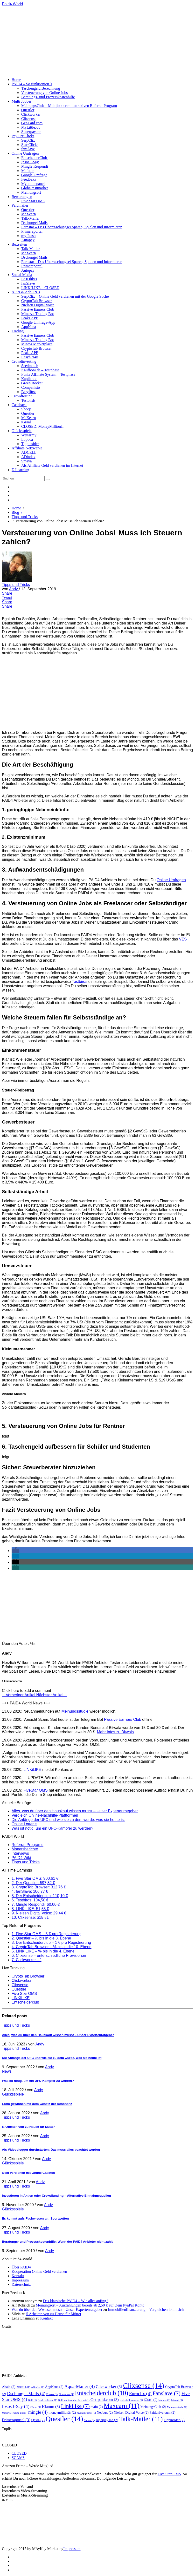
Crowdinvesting (24, 361)
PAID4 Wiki (21, 1858)
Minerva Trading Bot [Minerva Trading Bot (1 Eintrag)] (14, 2413)
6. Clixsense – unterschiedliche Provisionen (49, 1955)
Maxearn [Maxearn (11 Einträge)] (121, 2405)
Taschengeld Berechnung (40, 88)
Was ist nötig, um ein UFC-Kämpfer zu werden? (52, 1828)
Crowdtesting (22, 396)
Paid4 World (12, 4)
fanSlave (28, 149)
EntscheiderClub (34, 158)
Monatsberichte (25, 1849)
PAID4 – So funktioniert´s (32, 84)
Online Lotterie (24, 1824)
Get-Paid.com (31, 123)
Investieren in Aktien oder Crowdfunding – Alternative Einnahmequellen (56, 2195)
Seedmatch (29, 366)
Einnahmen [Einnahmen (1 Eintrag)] (66, 2394)
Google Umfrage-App (38, 322)
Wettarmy (28, 435)
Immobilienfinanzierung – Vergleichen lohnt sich (146, 2309)
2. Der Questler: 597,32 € (33, 1883)
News (7, 2071)
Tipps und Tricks (25, 517)
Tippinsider (30, 444)
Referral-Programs (27, 1845)
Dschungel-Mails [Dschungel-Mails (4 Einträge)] (26, 2393)
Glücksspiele (22, 431)
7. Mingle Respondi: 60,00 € (36, 1904)
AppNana (28, 327)
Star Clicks (29, 145)
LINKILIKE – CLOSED (40, 288)
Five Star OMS (33, 201)
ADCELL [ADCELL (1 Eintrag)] (23, 2387)
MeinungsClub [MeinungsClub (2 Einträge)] (153, 2407)
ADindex (28, 457)
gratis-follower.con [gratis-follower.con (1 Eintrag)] (131, 2400)
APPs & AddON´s (26, 292)
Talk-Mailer (30, 218)
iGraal (26, 422)
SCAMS (18, 2458)
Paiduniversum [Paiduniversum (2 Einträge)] (162, 2412)
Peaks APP (29, 318)
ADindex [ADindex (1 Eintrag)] (37, 2387)
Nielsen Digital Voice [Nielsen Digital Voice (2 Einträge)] (131, 2412)
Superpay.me (31, 132)
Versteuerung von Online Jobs (44, 93)
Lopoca (27, 439)
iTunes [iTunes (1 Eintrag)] (35, 2407)
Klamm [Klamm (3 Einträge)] (51, 2406)
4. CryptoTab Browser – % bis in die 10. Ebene (51, 1947)
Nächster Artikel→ (51, 1695)
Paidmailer (20, 205)
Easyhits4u (29, 357)
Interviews (20, 1853)
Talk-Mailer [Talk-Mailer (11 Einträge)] (141, 2419)
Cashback (19, 405)
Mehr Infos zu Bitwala (115, 1732)
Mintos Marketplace (36, 344)
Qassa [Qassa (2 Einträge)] (38, 2420)
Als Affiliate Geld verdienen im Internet (52, 465)
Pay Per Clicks (23, 136)
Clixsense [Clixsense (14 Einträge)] (143, 2385)
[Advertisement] (98, 40)
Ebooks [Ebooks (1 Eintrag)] (52, 2394)
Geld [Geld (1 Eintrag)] (32, 2400)
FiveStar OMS (35, 1790)
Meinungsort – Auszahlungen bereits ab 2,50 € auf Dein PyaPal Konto (90, 2305)
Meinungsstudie (74, 1711)
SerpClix (28, 140)
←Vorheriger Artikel (19, 1695)
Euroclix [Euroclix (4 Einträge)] (140, 2393)
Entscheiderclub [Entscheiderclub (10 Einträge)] (101, 2393)
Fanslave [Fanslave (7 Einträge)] (167, 2393)
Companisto (30, 387)
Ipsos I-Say (30, 162)
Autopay (28, 240)
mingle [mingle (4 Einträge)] (38, 2412)
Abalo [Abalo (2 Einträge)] (8, 2387)
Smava (26, 461)
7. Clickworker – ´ (27, 1960)
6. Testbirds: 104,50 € (30, 1900)
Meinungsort (31, 192)
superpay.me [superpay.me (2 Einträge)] (107, 2420)
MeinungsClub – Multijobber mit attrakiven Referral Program (69, 106)
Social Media (22, 275)
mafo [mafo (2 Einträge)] (97, 2407)
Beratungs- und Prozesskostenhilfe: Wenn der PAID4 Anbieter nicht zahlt (57, 2241)
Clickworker (31, 114)
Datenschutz (21, 2284)
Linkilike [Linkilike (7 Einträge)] (75, 2406)
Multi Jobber (21, 101)
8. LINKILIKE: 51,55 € (30, 1909)
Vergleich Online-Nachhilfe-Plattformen (45, 1815)
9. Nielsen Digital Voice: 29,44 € (39, 1913)
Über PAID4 (21, 2267)
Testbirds (28, 400)
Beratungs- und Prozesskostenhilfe (48, 97)
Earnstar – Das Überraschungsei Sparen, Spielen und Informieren (71, 227)
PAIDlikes (29, 279)
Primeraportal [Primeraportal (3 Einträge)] (16, 2420)
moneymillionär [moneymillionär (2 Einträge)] (62, 2412)
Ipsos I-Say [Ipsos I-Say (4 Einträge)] (15, 2406)
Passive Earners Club (37, 309)
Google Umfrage (34, 175)
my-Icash (28, 236)
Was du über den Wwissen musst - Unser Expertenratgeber (57, 2309)
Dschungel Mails (34, 223)
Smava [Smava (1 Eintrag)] (89, 2420)
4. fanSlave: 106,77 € (30, 1891)
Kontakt (18, 2276)
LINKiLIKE (32, 1770)
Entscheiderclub (25, 2002)
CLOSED (19, 2453)
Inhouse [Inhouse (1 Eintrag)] (164, 2400)
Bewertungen (22, 197)
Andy (14, 589)
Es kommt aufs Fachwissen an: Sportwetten (35, 2218)
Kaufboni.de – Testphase (40, 370)
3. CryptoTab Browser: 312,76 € (39, 1887)
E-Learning (20, 470)
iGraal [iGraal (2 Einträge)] (151, 2400)
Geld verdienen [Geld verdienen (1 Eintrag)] (47, 2400)
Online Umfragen (25, 153)
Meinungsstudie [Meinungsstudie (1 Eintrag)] (177, 2407)
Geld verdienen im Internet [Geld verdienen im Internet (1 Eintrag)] (74, 2400)
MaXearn (28, 214)
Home (16, 80)
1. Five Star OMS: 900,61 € (35, 1878)
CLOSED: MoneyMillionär (42, 426)
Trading (18, 331)
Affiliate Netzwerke (27, 448)
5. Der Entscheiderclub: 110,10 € (40, 1896)
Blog (17, 512)
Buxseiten (19, 244)
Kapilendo (29, 379)
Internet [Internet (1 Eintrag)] (177, 2400)
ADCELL (28, 452)
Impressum (20, 2280)
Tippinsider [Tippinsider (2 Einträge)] (174, 2420)
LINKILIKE (21, 1998)
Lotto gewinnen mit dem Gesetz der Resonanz (37, 2104)
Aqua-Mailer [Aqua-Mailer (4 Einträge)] (79, 2386)
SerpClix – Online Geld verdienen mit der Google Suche (65, 296)
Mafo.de (27, 171)
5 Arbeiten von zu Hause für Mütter (28, 2127)
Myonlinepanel (33, 184)
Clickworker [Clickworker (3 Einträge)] (109, 2386)
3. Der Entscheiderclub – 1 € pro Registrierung (51, 1942)
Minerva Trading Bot (37, 314)
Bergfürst (28, 392)
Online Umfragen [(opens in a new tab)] (171, 880)
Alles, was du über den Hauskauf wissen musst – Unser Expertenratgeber (75, 1811)
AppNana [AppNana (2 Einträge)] (54, 2387)
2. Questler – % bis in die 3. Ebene (41, 1938)
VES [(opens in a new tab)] (183, 939)
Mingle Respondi (34, 166)
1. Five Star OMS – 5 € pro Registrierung (47, 1934)
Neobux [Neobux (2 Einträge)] (105, 2412)
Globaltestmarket (34, 188)
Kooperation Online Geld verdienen (39, 2271)
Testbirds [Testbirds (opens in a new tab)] (80, 981)
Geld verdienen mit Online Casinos (28, 2173)
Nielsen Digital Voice (37, 305)
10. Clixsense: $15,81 (30, 1917)
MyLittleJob (30, 127)
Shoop (26, 409)
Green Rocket (31, 383)
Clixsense (28, 119)
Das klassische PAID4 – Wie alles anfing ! (75, 2301)
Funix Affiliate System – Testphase (48, 374)
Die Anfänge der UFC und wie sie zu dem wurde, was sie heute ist (68, 1820)
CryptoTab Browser (36, 301)
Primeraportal (31, 231)
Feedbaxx (28, 179)
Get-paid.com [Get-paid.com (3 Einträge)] (105, 2399)
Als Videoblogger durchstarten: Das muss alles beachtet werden (51, 2149)
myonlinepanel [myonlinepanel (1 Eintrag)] (86, 2413)
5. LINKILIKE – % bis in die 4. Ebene (43, 1951)
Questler (27, 110)
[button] (15, 1551)
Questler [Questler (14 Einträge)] (64, 2419)
